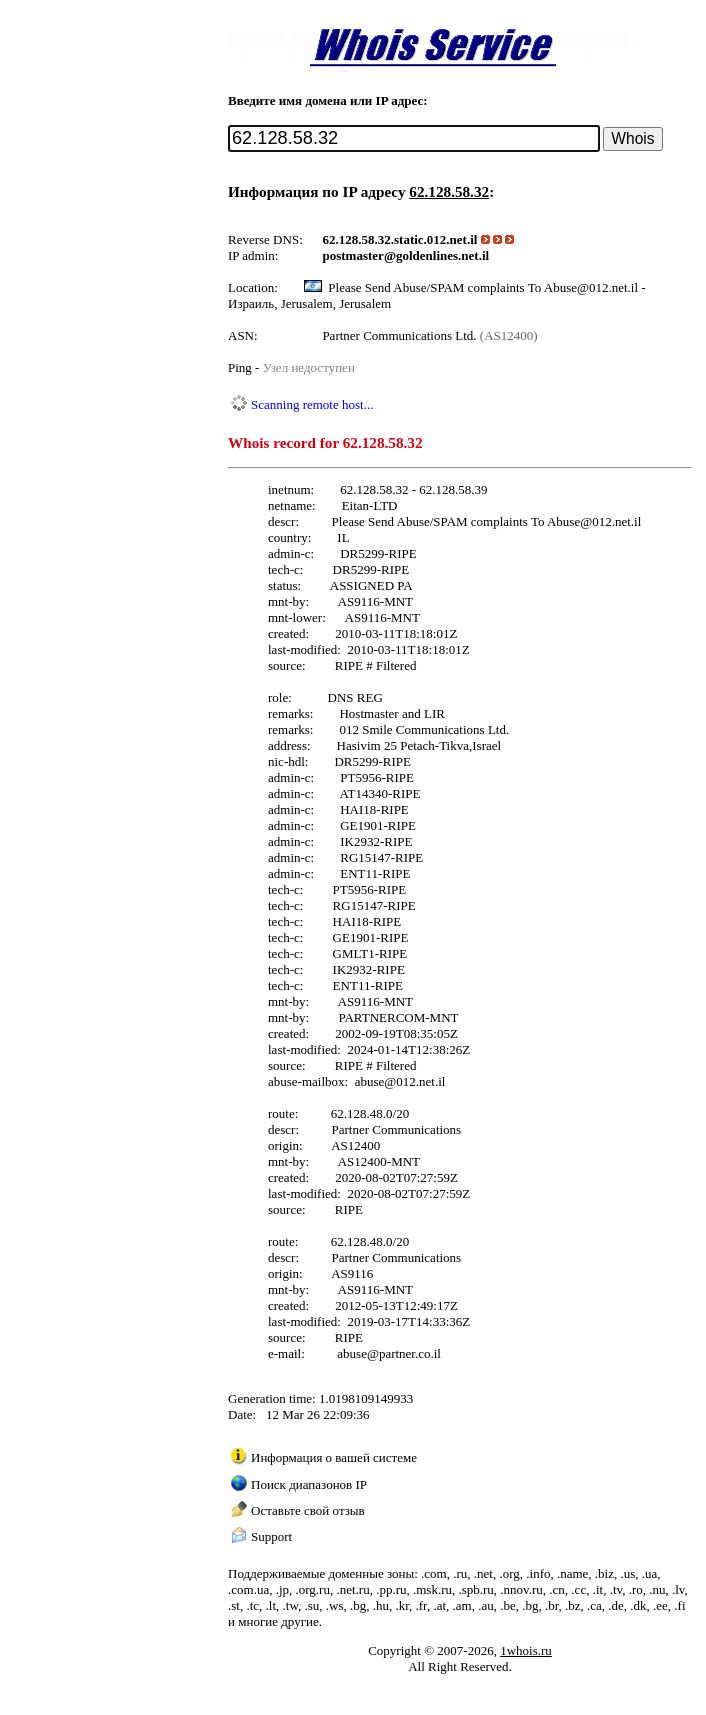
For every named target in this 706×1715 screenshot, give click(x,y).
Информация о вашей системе (334, 1457)
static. (410, 239)
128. (350, 239)
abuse (370, 1081)
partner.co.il (410, 1353)
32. (386, 239)
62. (331, 239)
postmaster (353, 255)
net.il (464, 239)
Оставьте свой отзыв (308, 1510)
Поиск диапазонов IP (309, 1484)
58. (370, 239)
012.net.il (616, 521)
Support (271, 1536)
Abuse (563, 521)
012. (438, 239)
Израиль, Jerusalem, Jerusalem (309, 303)
